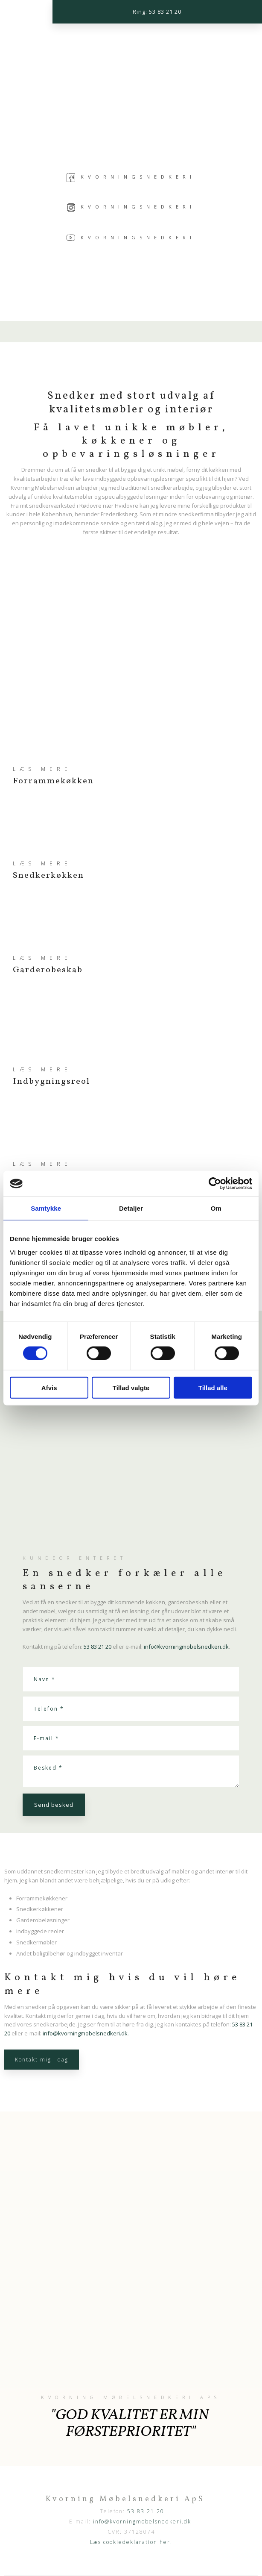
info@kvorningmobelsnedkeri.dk (186, 1646)
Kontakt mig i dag (41, 2059)
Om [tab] (216, 1208)
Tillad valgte (131, 1387)
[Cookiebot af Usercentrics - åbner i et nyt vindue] (215, 1183)
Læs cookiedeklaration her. (131, 2542)
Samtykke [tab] (46, 1208)
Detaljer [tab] (131, 1208)
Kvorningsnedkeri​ (131, 206)
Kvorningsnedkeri (138, 176)
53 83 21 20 (97, 1646)
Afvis (49, 1387)
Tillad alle (212, 1387)
